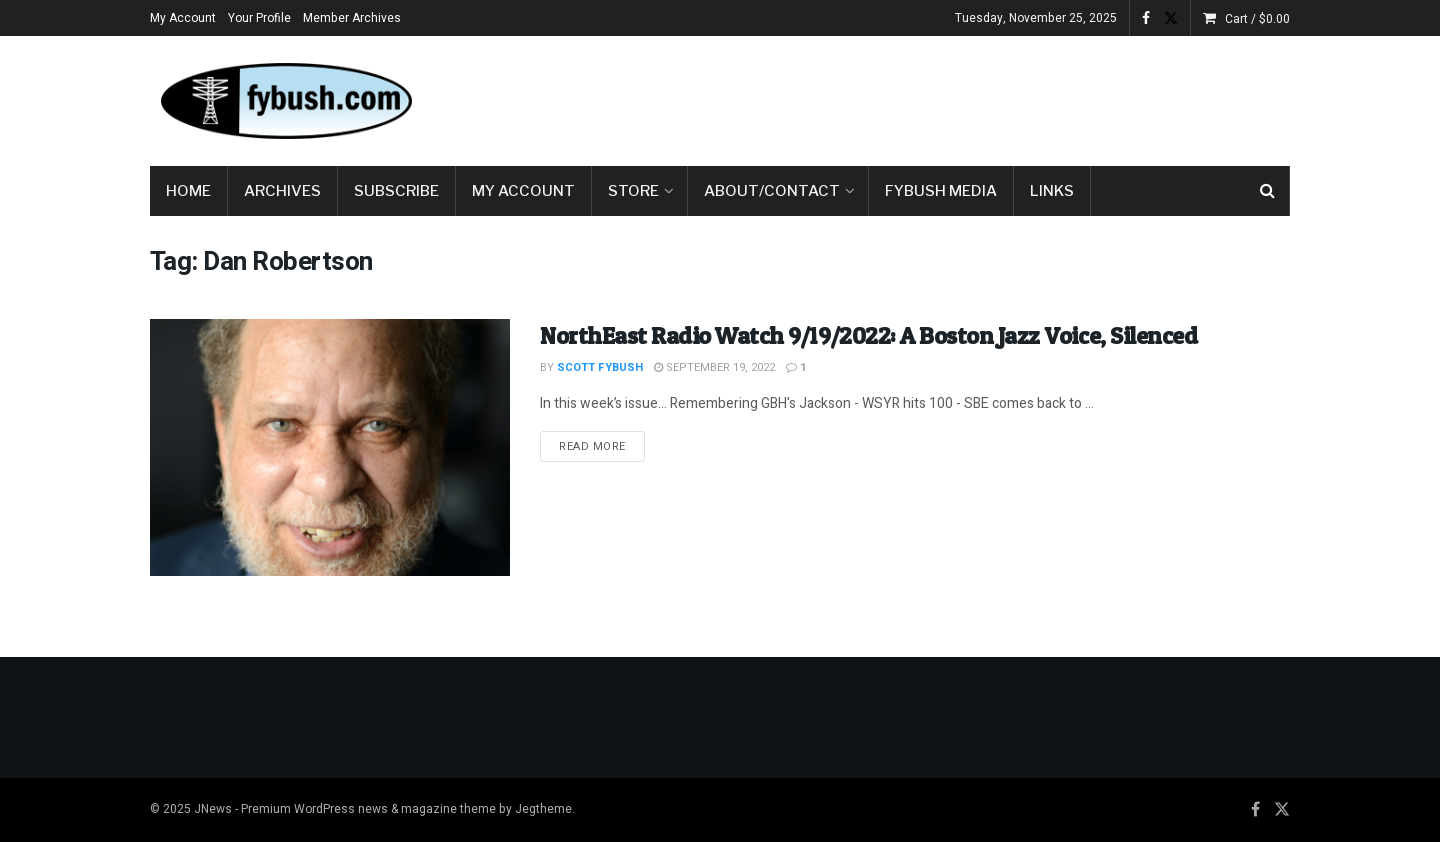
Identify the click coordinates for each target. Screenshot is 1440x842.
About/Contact (772, 191)
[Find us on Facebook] (1255, 810)
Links (1052, 191)
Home (188, 191)
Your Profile (259, 18)
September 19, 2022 (714, 367)
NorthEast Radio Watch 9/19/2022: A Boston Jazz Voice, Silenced (868, 335)
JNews (213, 809)
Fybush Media (941, 191)
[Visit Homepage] (285, 101)
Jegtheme (543, 809)
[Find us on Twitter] (1282, 810)
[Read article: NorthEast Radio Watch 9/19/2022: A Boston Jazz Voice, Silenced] (330, 447)
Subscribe (396, 191)
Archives (282, 191)
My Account (183, 18)
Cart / (1257, 19)
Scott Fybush (600, 367)
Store (633, 191)
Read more (602, 446)
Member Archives (352, 18)
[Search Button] (1267, 191)
